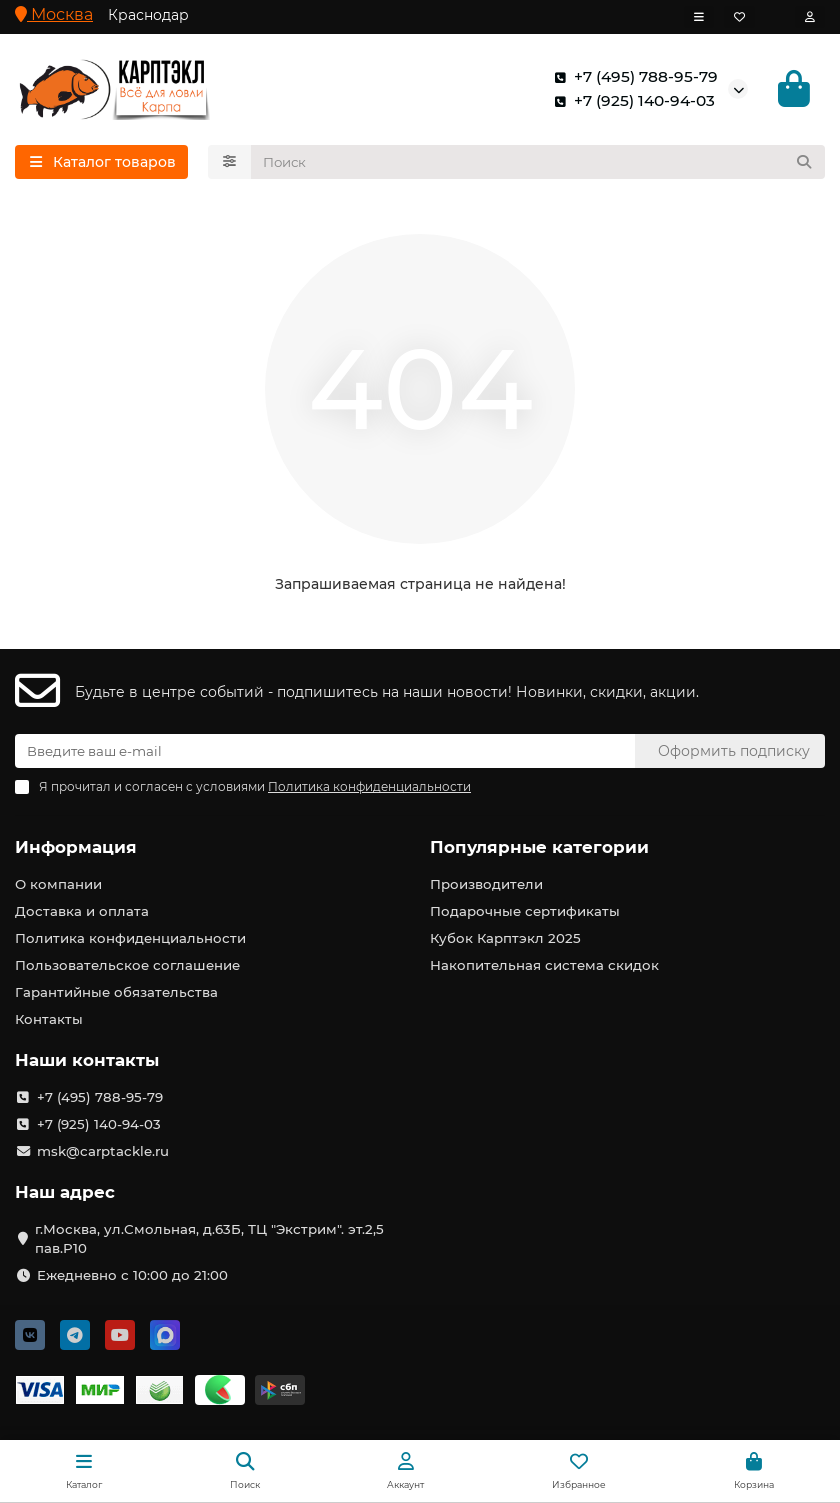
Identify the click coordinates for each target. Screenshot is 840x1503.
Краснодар (148, 15)
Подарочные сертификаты (525, 911)
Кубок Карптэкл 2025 (505, 938)
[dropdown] (699, 17)
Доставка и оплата (82, 911)
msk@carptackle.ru (103, 1151)
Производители (486, 884)
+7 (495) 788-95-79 (632, 77)
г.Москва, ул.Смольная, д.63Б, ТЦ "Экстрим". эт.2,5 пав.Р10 (209, 1238)
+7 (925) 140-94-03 (630, 101)
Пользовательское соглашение (127, 965)
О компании (58, 884)
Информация (76, 847)
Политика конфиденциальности (130, 938)
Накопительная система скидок (544, 965)
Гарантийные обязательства (116, 992)
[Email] (325, 751)
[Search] (538, 162)
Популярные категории (539, 847)
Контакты (49, 1019)
